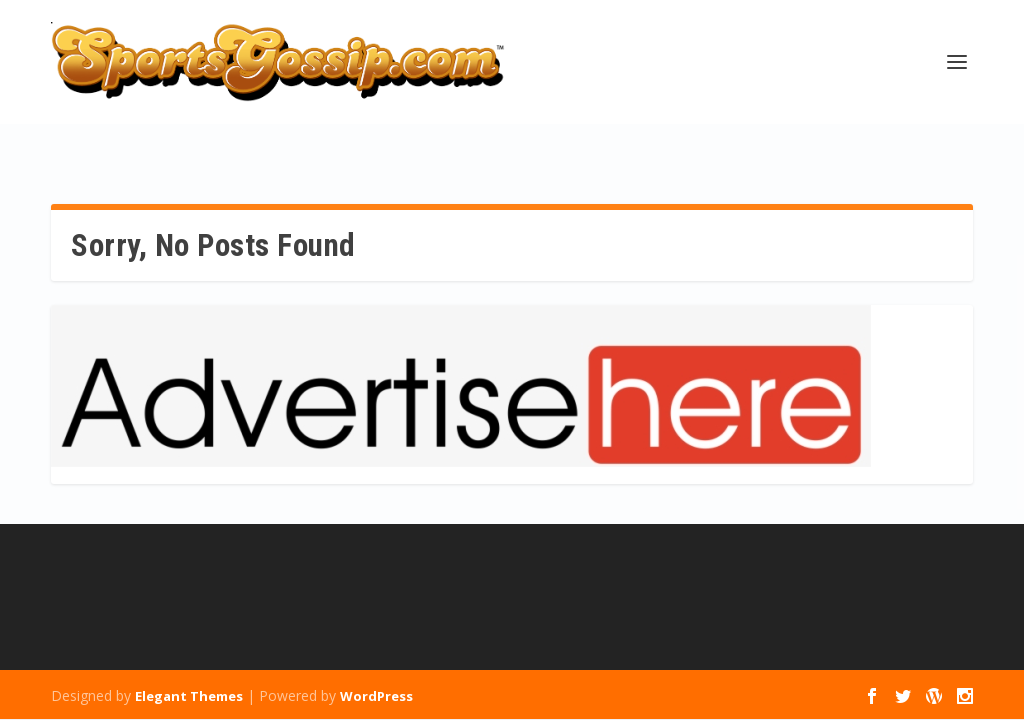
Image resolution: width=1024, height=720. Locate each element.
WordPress (376, 696)
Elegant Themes (189, 696)
